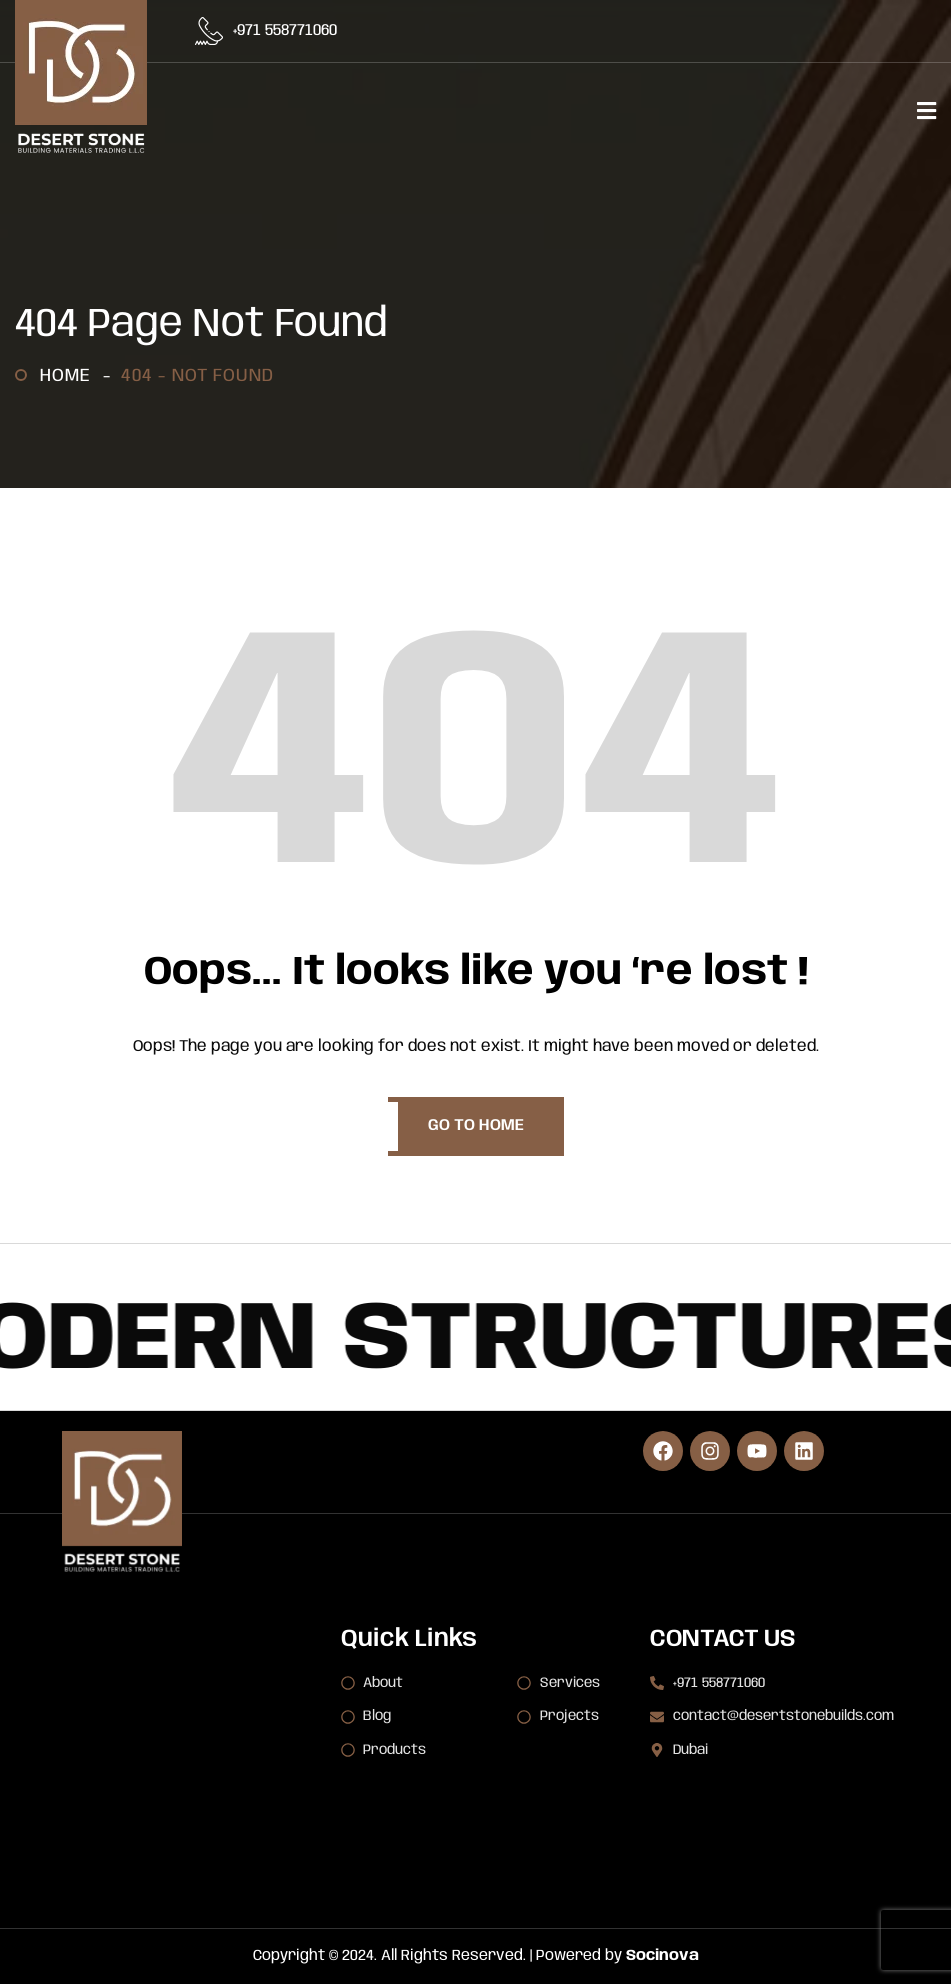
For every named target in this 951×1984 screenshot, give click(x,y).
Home (70, 376)
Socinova (662, 1956)
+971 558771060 (285, 31)
